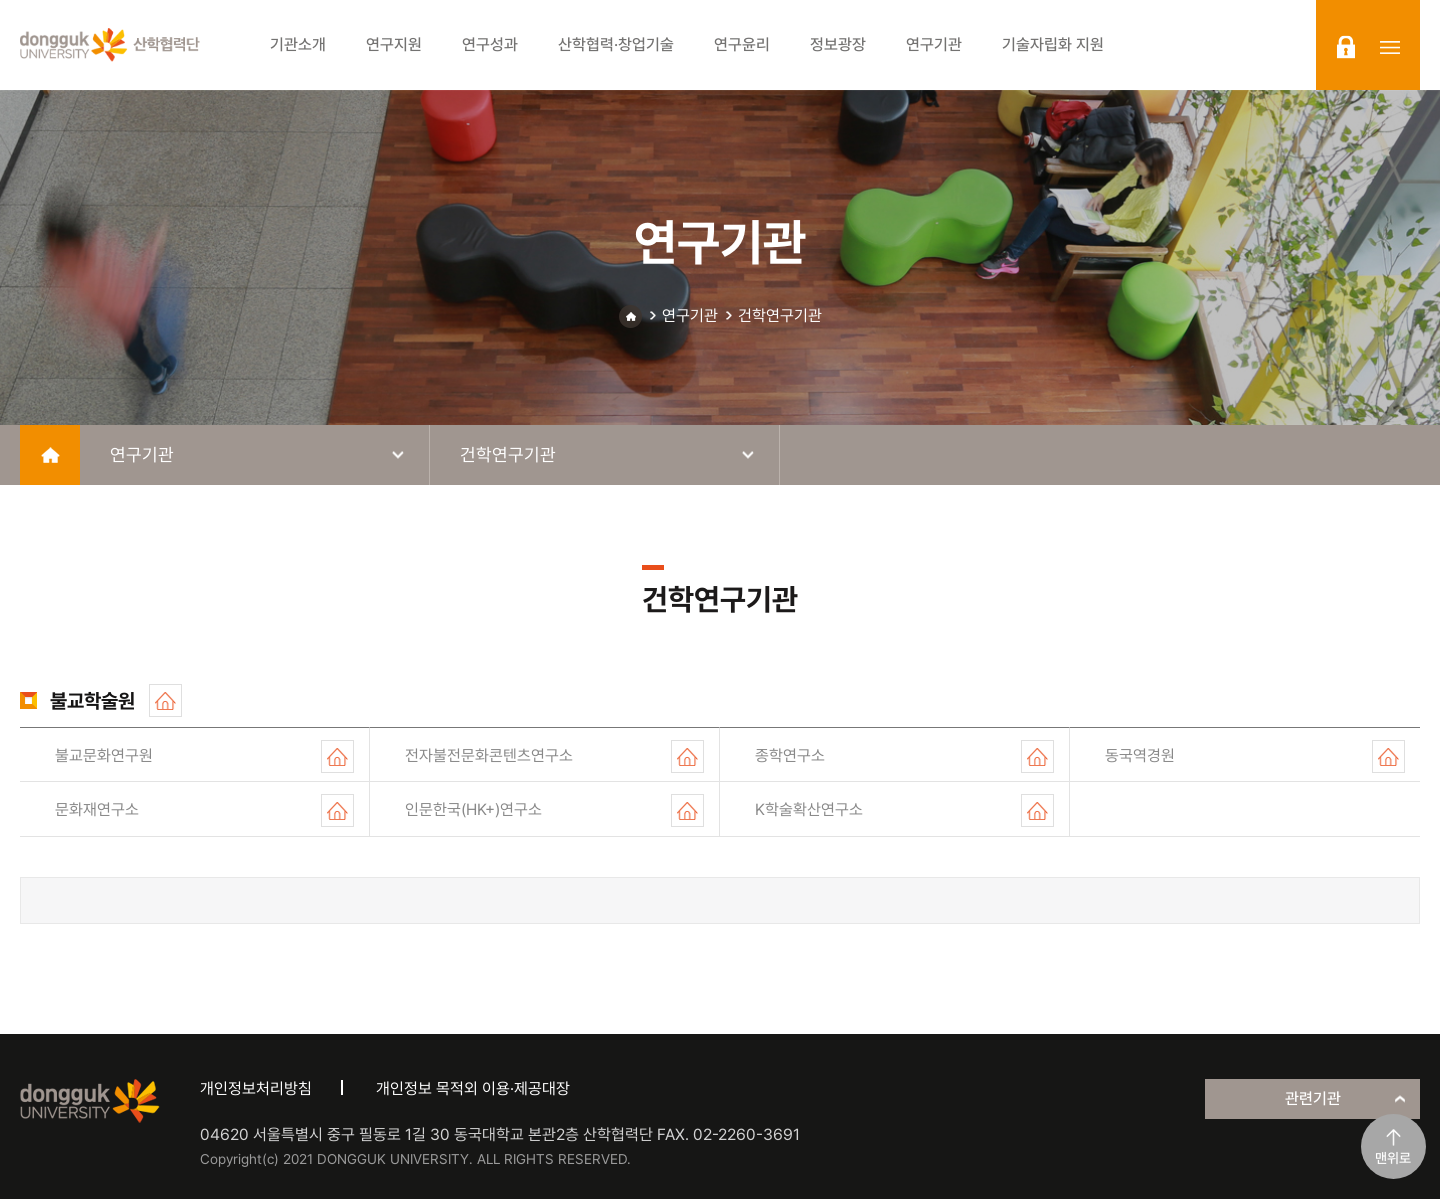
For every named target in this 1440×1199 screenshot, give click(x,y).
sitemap (1390, 47)
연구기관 (690, 315)
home (50, 455)
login (1346, 47)
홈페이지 (165, 700)
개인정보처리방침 (256, 1088)
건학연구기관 (780, 315)
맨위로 (1393, 1158)
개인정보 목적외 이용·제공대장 (473, 1088)
